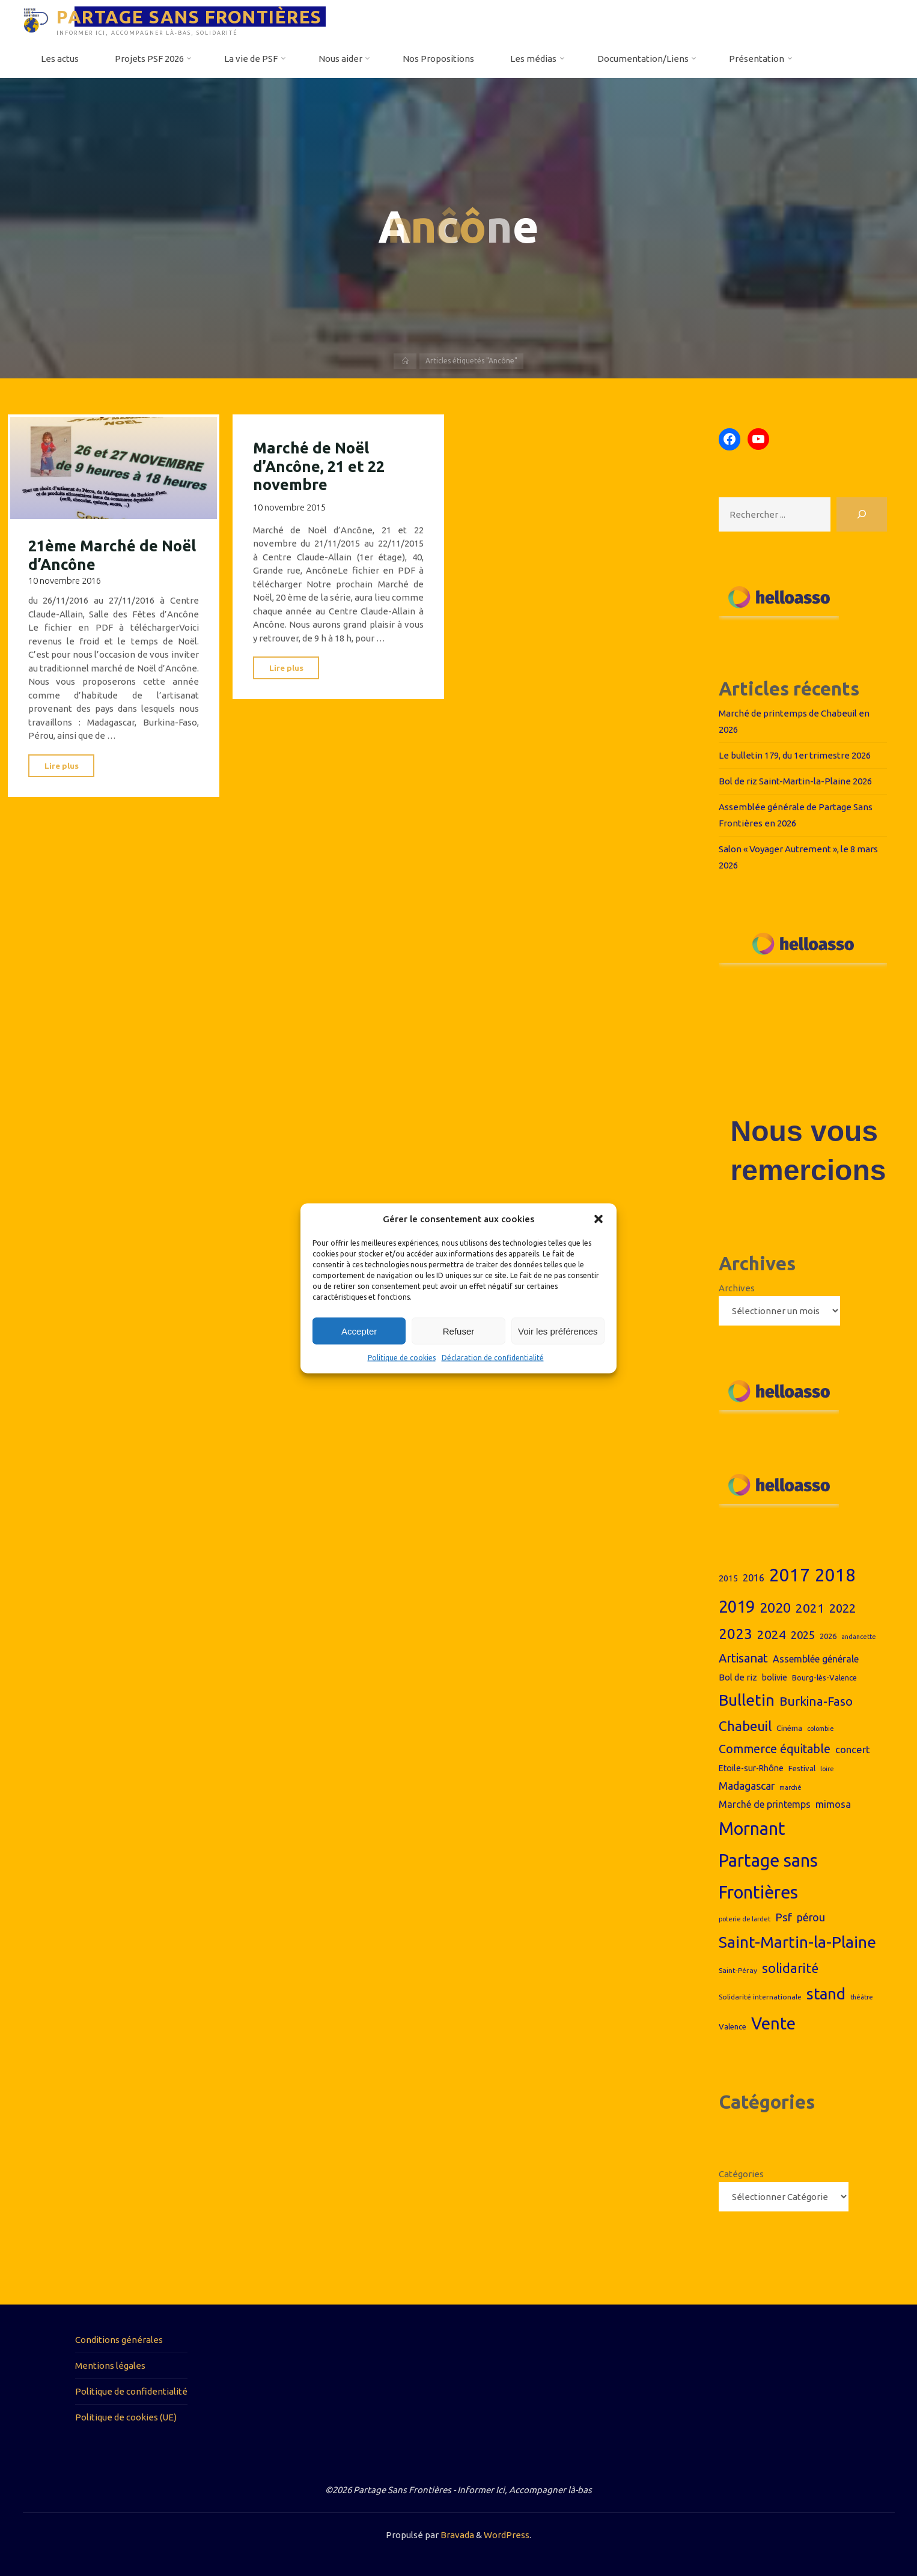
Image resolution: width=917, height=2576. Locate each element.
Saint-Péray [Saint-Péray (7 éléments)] (738, 1970)
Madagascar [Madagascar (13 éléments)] (747, 1786)
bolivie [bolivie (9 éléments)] (774, 1677)
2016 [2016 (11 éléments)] (753, 1577)
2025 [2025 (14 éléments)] (803, 1635)
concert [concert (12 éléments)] (852, 1749)
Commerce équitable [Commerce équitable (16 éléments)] (774, 1749)
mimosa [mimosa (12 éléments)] (833, 1804)
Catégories (741, 2174)
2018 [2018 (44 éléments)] (835, 1575)
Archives (737, 1288)
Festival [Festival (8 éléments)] (801, 1768)
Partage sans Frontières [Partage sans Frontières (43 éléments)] (768, 1875)
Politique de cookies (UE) (126, 2417)
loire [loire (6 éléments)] (827, 1768)
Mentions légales (110, 2365)
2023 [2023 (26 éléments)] (735, 1633)
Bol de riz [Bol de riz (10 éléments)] (738, 1677)
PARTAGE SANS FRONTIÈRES (189, 16)
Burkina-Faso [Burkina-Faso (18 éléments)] (816, 1701)
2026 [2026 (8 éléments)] (828, 1636)
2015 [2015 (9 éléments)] (728, 1578)
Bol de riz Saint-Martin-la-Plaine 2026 (795, 781)
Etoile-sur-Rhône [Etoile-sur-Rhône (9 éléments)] (751, 1768)
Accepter (359, 1331)
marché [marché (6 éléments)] (790, 1787)
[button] (599, 1219)
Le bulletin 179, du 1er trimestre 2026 (795, 755)
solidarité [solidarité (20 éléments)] (790, 1968)
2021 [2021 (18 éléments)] (810, 1608)
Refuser (459, 1331)
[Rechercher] (861, 514)
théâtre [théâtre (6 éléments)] (861, 1997)
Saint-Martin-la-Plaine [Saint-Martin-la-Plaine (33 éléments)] (797, 1942)
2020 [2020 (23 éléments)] (775, 1607)
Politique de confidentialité (131, 2391)
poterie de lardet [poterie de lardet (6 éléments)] (744, 1919)
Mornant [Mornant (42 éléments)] (752, 1828)
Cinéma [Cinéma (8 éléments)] (789, 1728)
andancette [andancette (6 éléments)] (858, 1636)
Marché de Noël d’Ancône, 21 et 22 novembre (319, 466)
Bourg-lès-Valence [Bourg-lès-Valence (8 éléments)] (824, 1677)
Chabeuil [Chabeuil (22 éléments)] (745, 1725)
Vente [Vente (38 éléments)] (773, 2023)
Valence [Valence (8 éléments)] (732, 2026)
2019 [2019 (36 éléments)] (737, 1606)
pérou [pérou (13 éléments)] (811, 1917)
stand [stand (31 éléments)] (825, 1993)
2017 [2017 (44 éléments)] (789, 1575)
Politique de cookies (402, 1358)
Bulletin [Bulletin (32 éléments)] (747, 1700)
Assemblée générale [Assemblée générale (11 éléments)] (816, 1658)
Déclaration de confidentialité (493, 1358)
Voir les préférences (558, 1331)
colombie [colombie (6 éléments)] (820, 1728)
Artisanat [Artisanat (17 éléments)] (743, 1658)
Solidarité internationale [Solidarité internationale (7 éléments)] (760, 1997)
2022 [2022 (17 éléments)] (842, 1608)
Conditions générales (119, 2340)
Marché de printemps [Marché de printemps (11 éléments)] (765, 1804)
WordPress (506, 2535)
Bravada (456, 2535)
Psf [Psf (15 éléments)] (783, 1917)
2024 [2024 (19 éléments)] (771, 1634)
